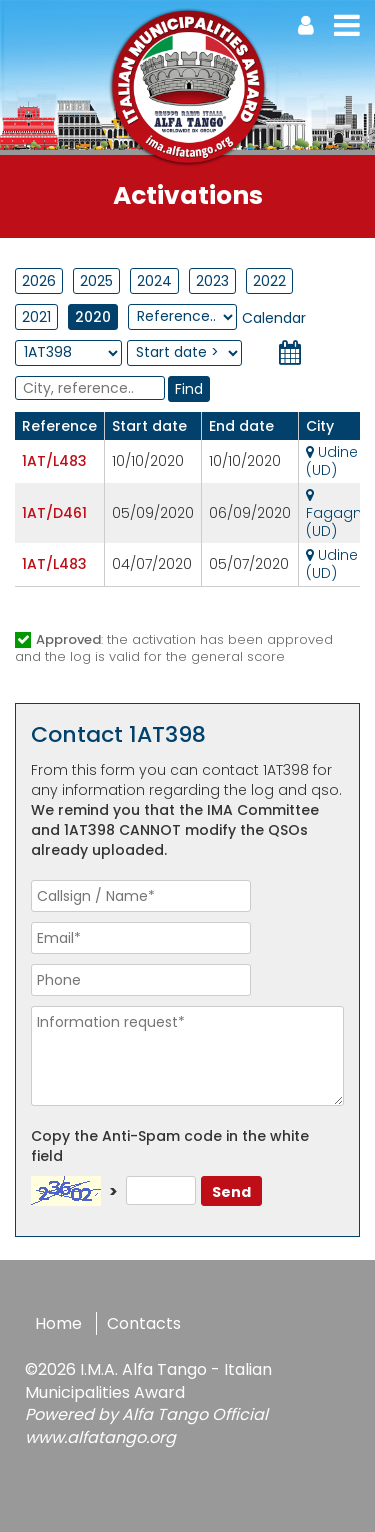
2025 (96, 281)
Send (231, 1192)
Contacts (144, 1323)
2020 (93, 317)
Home (58, 1323)
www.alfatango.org (100, 1437)
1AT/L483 (54, 461)
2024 (154, 281)
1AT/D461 (54, 513)
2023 (212, 281)
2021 (36, 317)
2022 (269, 281)
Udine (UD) (332, 461)
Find (189, 389)
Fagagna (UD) (339, 514)
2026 (39, 281)
